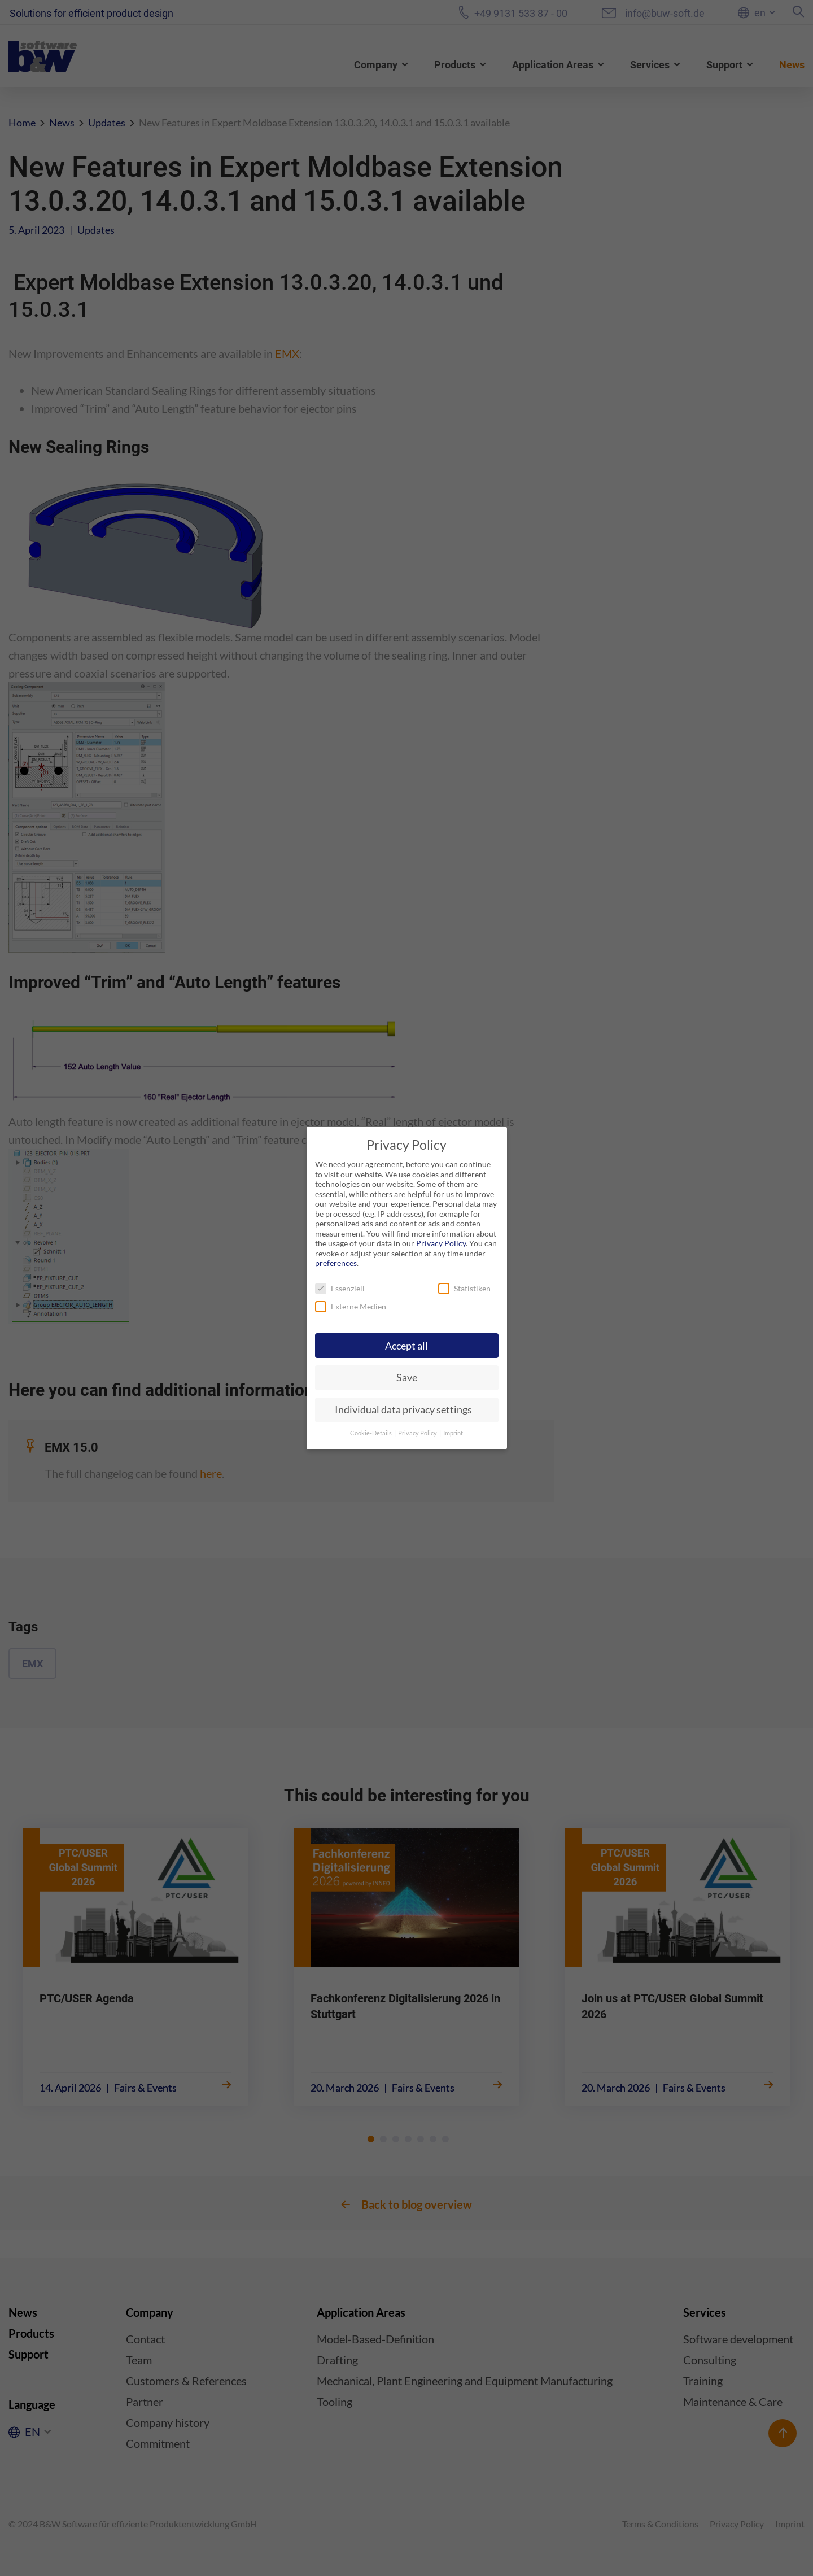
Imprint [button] (453, 1433)
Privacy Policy (441, 1243)
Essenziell (340, 1288)
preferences (336, 1263)
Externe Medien (350, 1306)
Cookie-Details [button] (371, 1433)
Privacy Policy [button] (418, 1433)
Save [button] (406, 1377)
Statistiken (464, 1288)
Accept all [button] (406, 1346)
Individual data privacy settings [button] (403, 1410)
